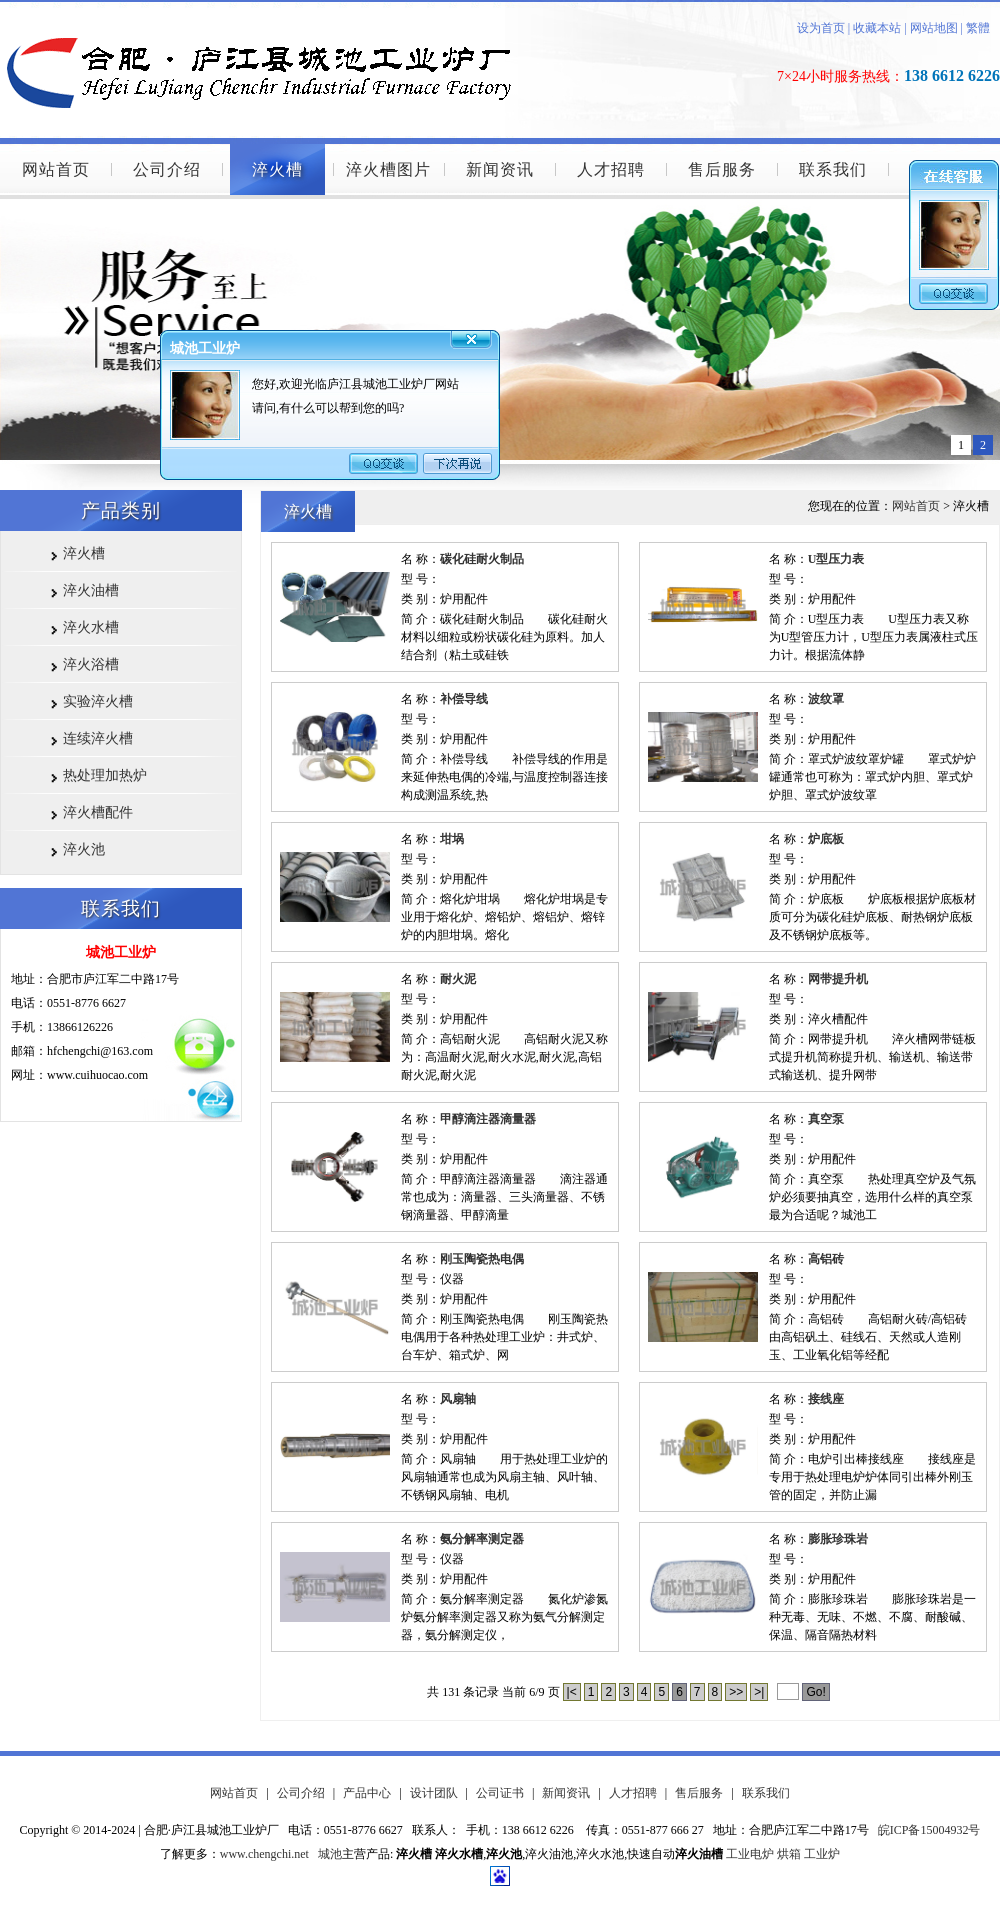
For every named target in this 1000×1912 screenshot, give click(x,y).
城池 (330, 1854)
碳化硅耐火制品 (482, 559)
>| (759, 1692)
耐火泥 (458, 979)
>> (736, 1692)
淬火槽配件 (98, 812)
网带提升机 (838, 979)
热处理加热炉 (105, 775)
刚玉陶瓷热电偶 (482, 1259)
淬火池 (84, 849)
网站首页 (56, 169)
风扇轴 (458, 1399)
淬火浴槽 (91, 664)
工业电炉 (750, 1854)
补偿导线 (464, 699)
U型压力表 (836, 559)
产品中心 (367, 1793)
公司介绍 (167, 169)
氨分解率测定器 (482, 1539)
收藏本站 (875, 28)
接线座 (826, 1399)
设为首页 (821, 28)
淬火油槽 (91, 590)
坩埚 (452, 839)
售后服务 (722, 169)
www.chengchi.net (264, 1854)
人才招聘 (611, 169)
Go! (815, 1692)
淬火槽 (277, 169)
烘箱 (789, 1854)
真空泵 (826, 1119)
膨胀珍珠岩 (838, 1539)
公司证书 (500, 1793)
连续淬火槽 (98, 738)
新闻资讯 (500, 169)
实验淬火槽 (98, 701)
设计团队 (434, 1793)
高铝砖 (826, 1259)
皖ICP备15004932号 (929, 1830)
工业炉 (822, 1854)
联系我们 (833, 169)
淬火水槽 (91, 627)
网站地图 (934, 28)
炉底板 (826, 839)
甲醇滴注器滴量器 (488, 1119)
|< (572, 1692)
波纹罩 (826, 699)
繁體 (978, 28)
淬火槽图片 (388, 169)
